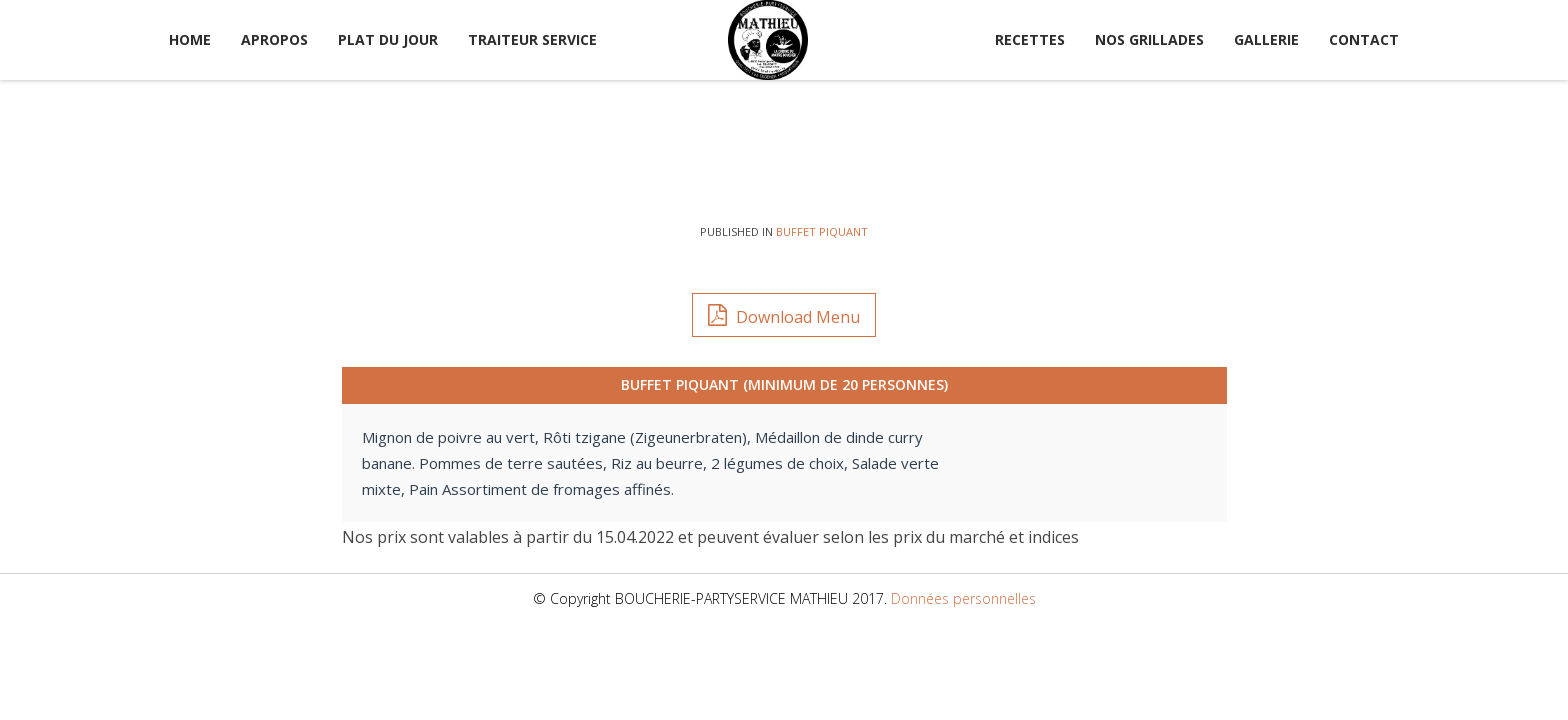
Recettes (1030, 39)
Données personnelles (963, 598)
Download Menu (784, 314)
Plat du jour (388, 39)
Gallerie (1266, 39)
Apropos (274, 39)
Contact (1364, 39)
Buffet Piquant (822, 231)
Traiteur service (532, 39)
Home (190, 39)
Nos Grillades (1149, 39)
